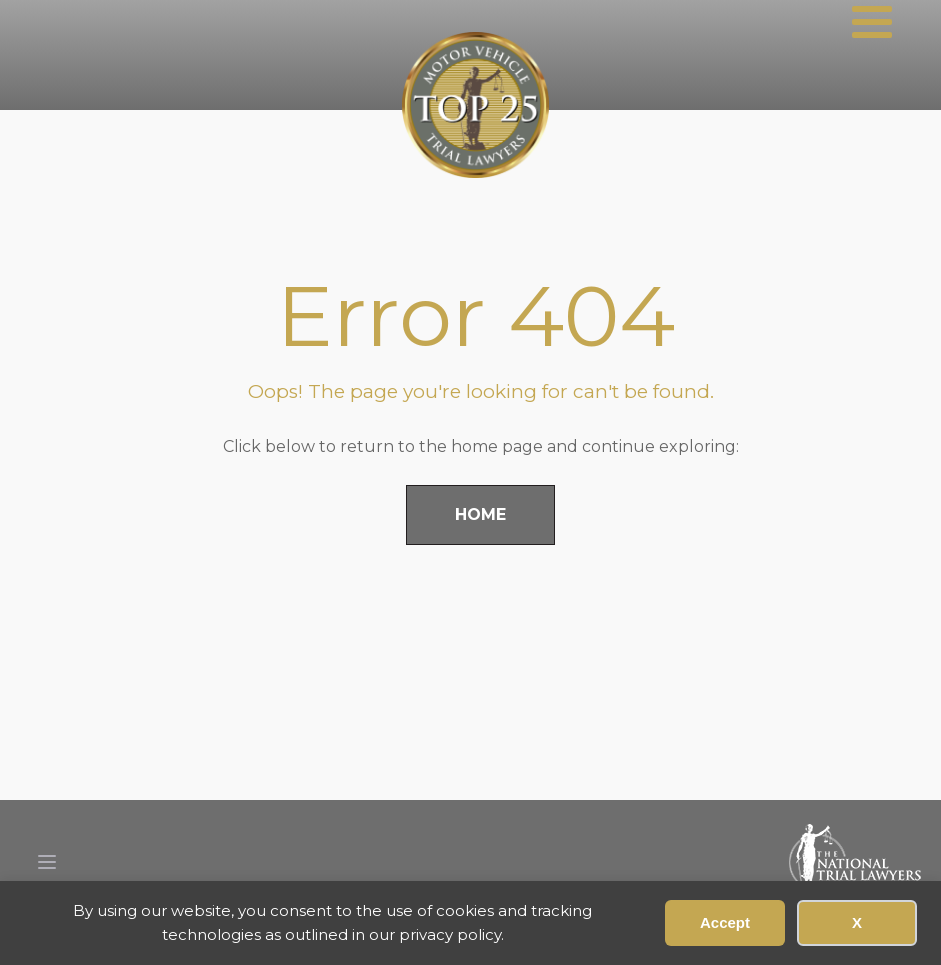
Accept (725, 922)
